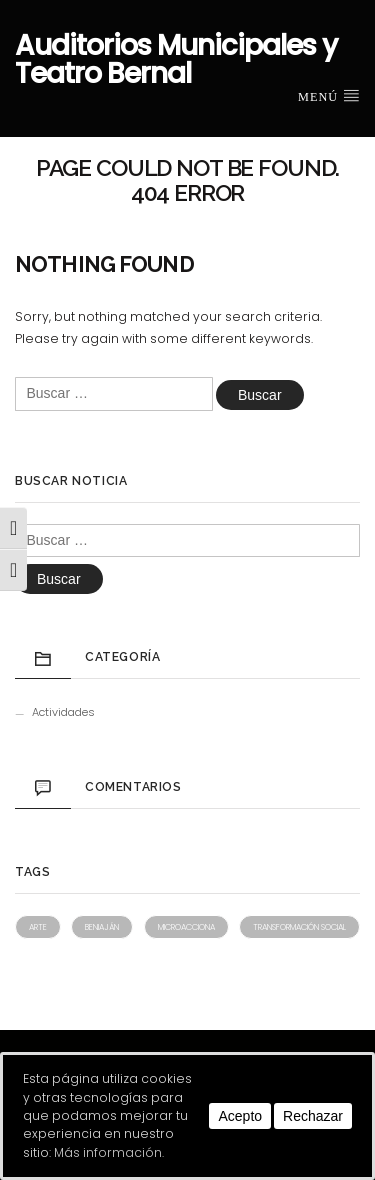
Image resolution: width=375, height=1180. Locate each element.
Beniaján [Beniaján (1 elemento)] (102, 927)
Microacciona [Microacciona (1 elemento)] (186, 927)
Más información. (109, 1152)
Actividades (63, 712)
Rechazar (313, 1116)
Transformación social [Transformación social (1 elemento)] (299, 927)
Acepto (240, 1116)
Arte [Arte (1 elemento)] (38, 927)
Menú (329, 96)
